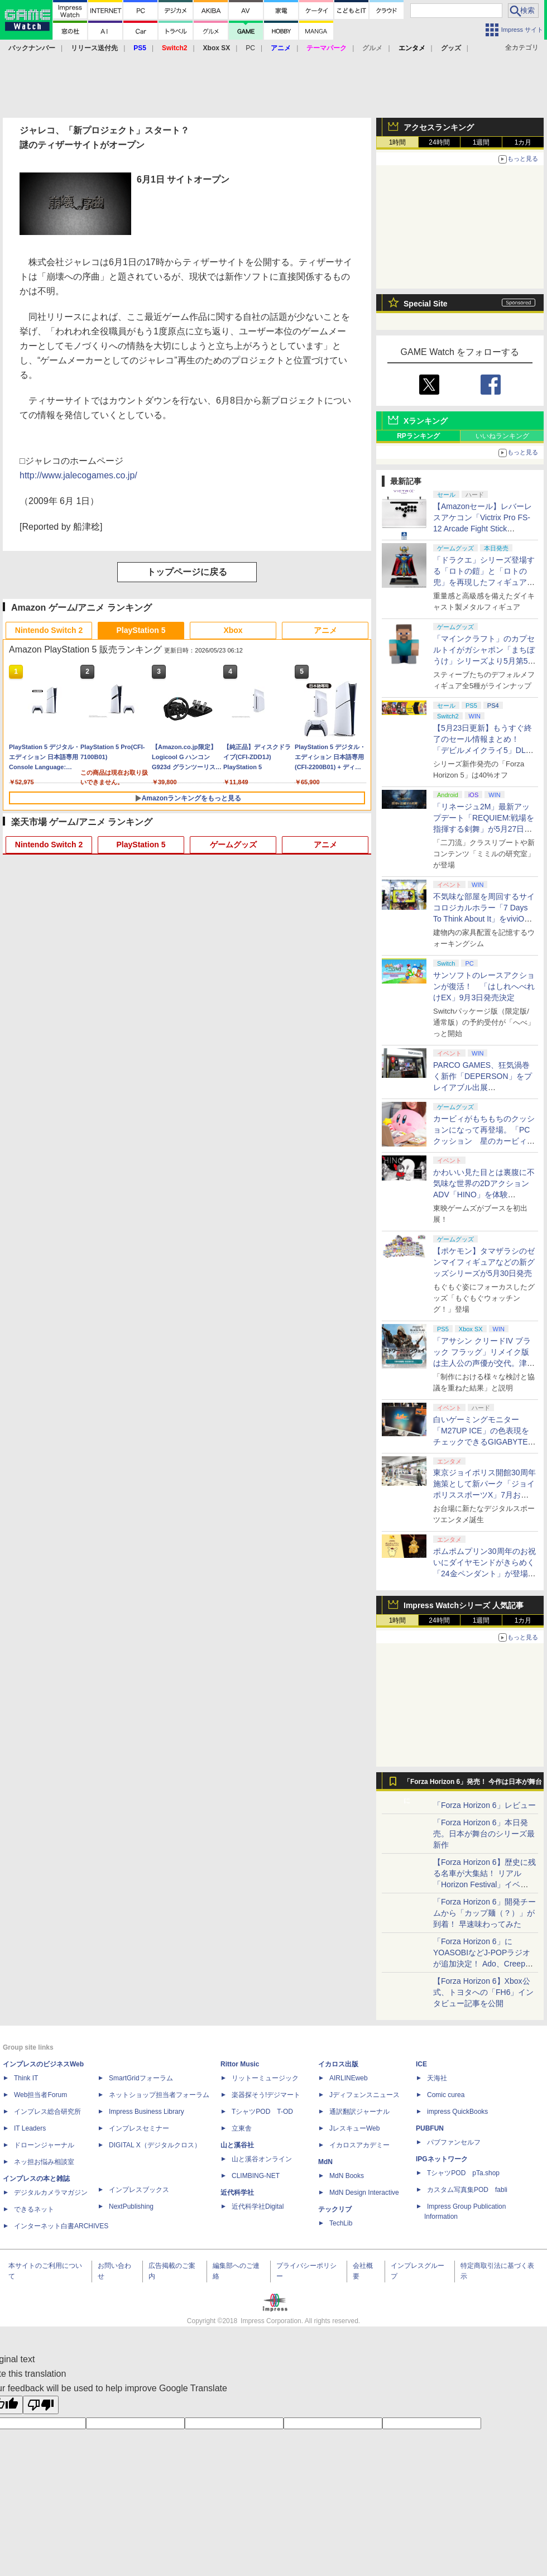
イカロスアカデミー (359, 2145)
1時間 (397, 142)
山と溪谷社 (237, 2145)
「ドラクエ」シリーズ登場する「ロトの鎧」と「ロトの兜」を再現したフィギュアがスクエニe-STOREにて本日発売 (484, 582)
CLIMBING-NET (256, 2176)
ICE (421, 2064)
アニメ (325, 630)
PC (250, 48)
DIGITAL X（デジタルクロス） (155, 2145)
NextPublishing (131, 2206)
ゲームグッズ (233, 844)
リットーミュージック (265, 2078)
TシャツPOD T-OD (262, 2112)
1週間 (481, 142)
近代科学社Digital (258, 2206)
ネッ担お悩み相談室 (44, 2162)
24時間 (439, 142)
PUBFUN (430, 2128)
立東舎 (242, 2128)
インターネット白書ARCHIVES (61, 2226)
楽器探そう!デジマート (266, 2095)
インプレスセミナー (139, 2128)
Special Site (426, 303)
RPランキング (418, 436)
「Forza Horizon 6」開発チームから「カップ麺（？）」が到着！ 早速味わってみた (484, 1913)
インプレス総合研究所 (47, 2112)
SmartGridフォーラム (141, 2078)
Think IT (26, 2078)
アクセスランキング (439, 127)
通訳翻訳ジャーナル (359, 2112)
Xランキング (426, 420)
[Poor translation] (41, 2405)
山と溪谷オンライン (262, 2159)
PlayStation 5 (141, 630)
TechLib (340, 2223)
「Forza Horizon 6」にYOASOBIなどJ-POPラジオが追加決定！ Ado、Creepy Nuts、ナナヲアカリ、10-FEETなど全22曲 (481, 1963)
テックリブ (335, 2209)
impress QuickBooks (457, 2112)
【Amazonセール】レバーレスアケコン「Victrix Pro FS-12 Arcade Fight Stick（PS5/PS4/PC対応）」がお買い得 (482, 528)
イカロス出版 (338, 2064)
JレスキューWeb (354, 2128)
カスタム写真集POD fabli (467, 2190)
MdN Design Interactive (364, 2192)
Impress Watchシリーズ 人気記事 (464, 1605)
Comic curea (445, 2095)
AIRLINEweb (348, 2078)
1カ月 (523, 142)
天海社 (437, 2078)
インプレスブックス (139, 2190)
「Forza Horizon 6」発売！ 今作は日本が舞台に (473, 1784)
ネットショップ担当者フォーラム (159, 2095)
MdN (325, 2162)
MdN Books (346, 2176)
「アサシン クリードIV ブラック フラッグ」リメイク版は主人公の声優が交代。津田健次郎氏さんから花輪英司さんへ (484, 1363)
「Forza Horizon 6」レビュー (484, 1805)
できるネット (34, 2209)
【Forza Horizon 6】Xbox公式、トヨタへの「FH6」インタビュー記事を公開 (483, 1992)
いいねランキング (502, 436)
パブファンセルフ (454, 2142)
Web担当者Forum (40, 2095)
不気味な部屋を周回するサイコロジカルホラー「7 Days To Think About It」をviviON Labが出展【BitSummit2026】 (484, 919)
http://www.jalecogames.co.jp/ (78, 475)
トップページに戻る (187, 572)
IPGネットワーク (442, 2159)
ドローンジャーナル (44, 2145)
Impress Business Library (146, 2112)
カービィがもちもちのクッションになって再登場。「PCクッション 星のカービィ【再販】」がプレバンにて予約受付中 (484, 1141)
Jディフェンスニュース (364, 2095)
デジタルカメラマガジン (51, 2192)
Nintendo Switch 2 (49, 630)
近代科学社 (237, 2192)
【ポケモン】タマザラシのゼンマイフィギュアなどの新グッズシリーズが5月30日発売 (484, 1262)
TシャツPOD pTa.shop (463, 2173)
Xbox (232, 630)
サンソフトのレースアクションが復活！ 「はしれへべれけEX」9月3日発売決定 (484, 986)
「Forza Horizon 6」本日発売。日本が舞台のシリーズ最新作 (484, 1833)
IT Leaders (30, 2128)
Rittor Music (239, 2064)
